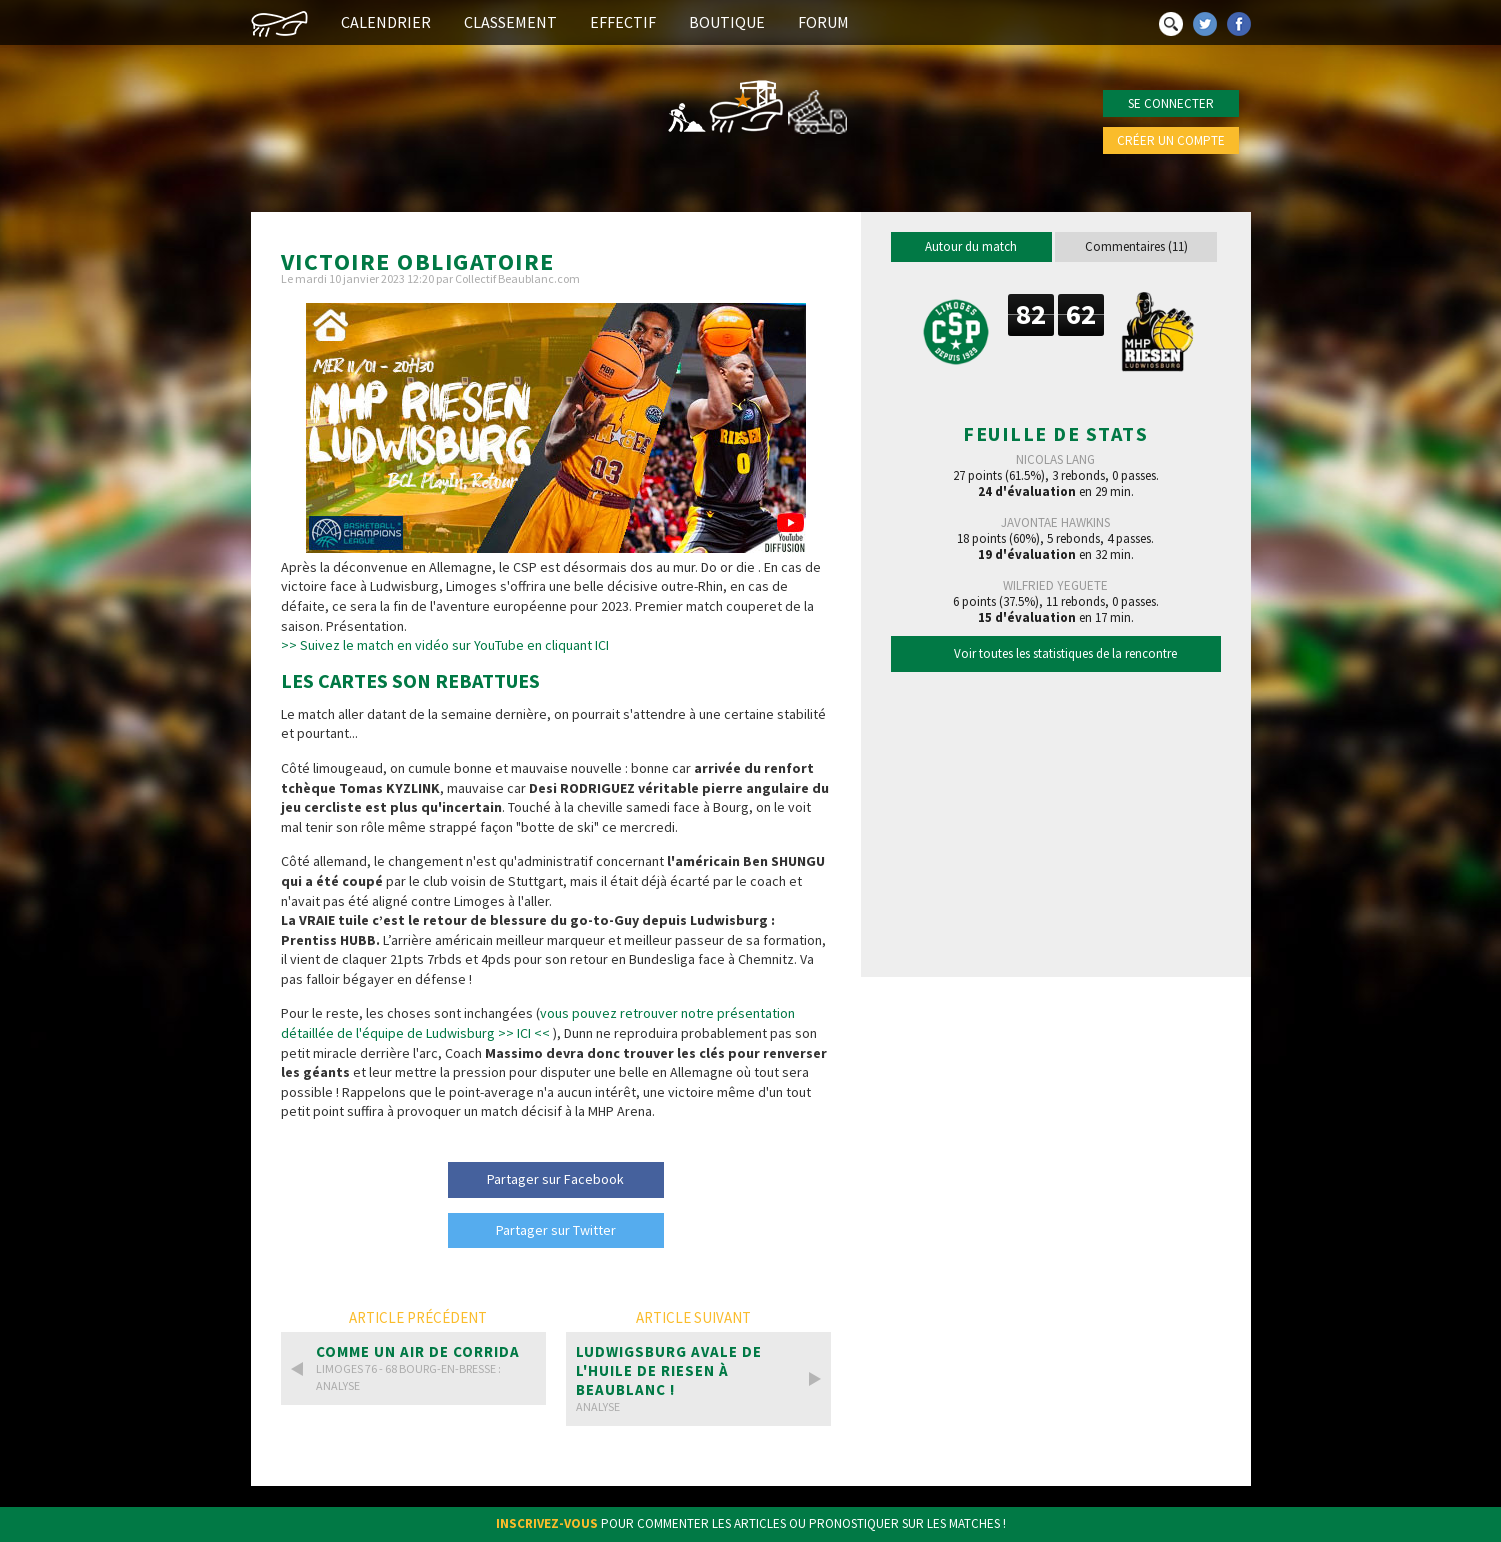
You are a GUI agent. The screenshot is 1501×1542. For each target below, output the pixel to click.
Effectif (623, 22)
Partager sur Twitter (556, 1230)
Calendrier (386, 22)
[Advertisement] (1056, 819)
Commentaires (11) (1136, 246)
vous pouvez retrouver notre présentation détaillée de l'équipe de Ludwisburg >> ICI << (538, 1023)
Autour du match (971, 246)
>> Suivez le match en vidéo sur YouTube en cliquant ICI (445, 645)
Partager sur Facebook (555, 1179)
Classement (510, 22)
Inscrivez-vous (547, 1523)
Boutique (727, 22)
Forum (823, 22)
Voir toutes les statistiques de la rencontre (1065, 653)
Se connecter (1171, 103)
